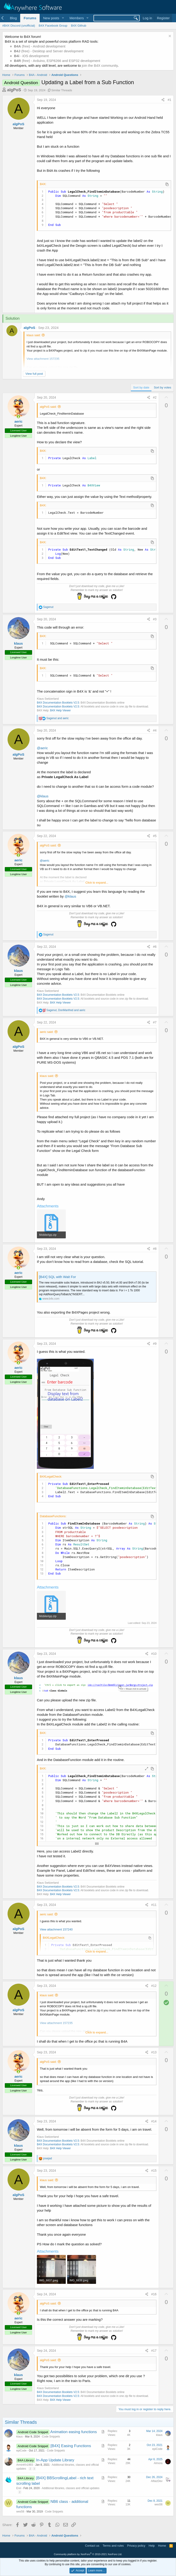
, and (65, 1010)
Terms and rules (113, 2545)
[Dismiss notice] (169, 36)
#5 (155, 836)
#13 (154, 2052)
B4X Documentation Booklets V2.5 (58, 702)
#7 (155, 1022)
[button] (63, 18)
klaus (18, 643)
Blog (13, 18)
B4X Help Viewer (60, 710)
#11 (154, 1905)
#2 (155, 397)
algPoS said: (48, 406)
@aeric (42, 748)
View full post (34, 373)
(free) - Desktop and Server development (49, 51)
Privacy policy (136, 2545)
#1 (169, 100)
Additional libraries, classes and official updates (70, 2488)
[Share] (163, 100)
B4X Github (78, 25)
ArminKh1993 (24, 2464)
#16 (154, 2294)
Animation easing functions (73, 2432)
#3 (155, 619)
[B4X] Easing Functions (70, 2446)
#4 (155, 730)
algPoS (14, 90)
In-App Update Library (55, 2460)
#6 (155, 946)
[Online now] (18, 416)
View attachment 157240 (56, 1929)
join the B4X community (100, 65)
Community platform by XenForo (88, 2554)
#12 (154, 1986)
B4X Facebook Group (53, 25)
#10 (154, 1653)
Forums (30, 18)
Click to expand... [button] (96, 882)
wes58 (20, 2511)
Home (162, 2545)
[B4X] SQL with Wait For (57, 1277)
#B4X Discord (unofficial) (18, 25)
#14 (154, 2121)
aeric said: (46, 1032)
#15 (154, 2170)
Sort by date (141, 387)
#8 (155, 1249)
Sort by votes (162, 387)
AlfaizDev (156, 2481)
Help (152, 2545)
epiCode (21, 2450)
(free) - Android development (39, 46)
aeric (18, 421)
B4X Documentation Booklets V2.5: (58, 706)
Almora (158, 2463)
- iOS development (31, 56)
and (57, 718)
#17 (154, 2350)
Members (76, 18)
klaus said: (34, 335)
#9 (155, 1343)
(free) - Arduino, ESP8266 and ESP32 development (57, 61)
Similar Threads (61, 90)
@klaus (42, 796)
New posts (51, 18)
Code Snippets (51, 2436)
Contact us (92, 2545)
